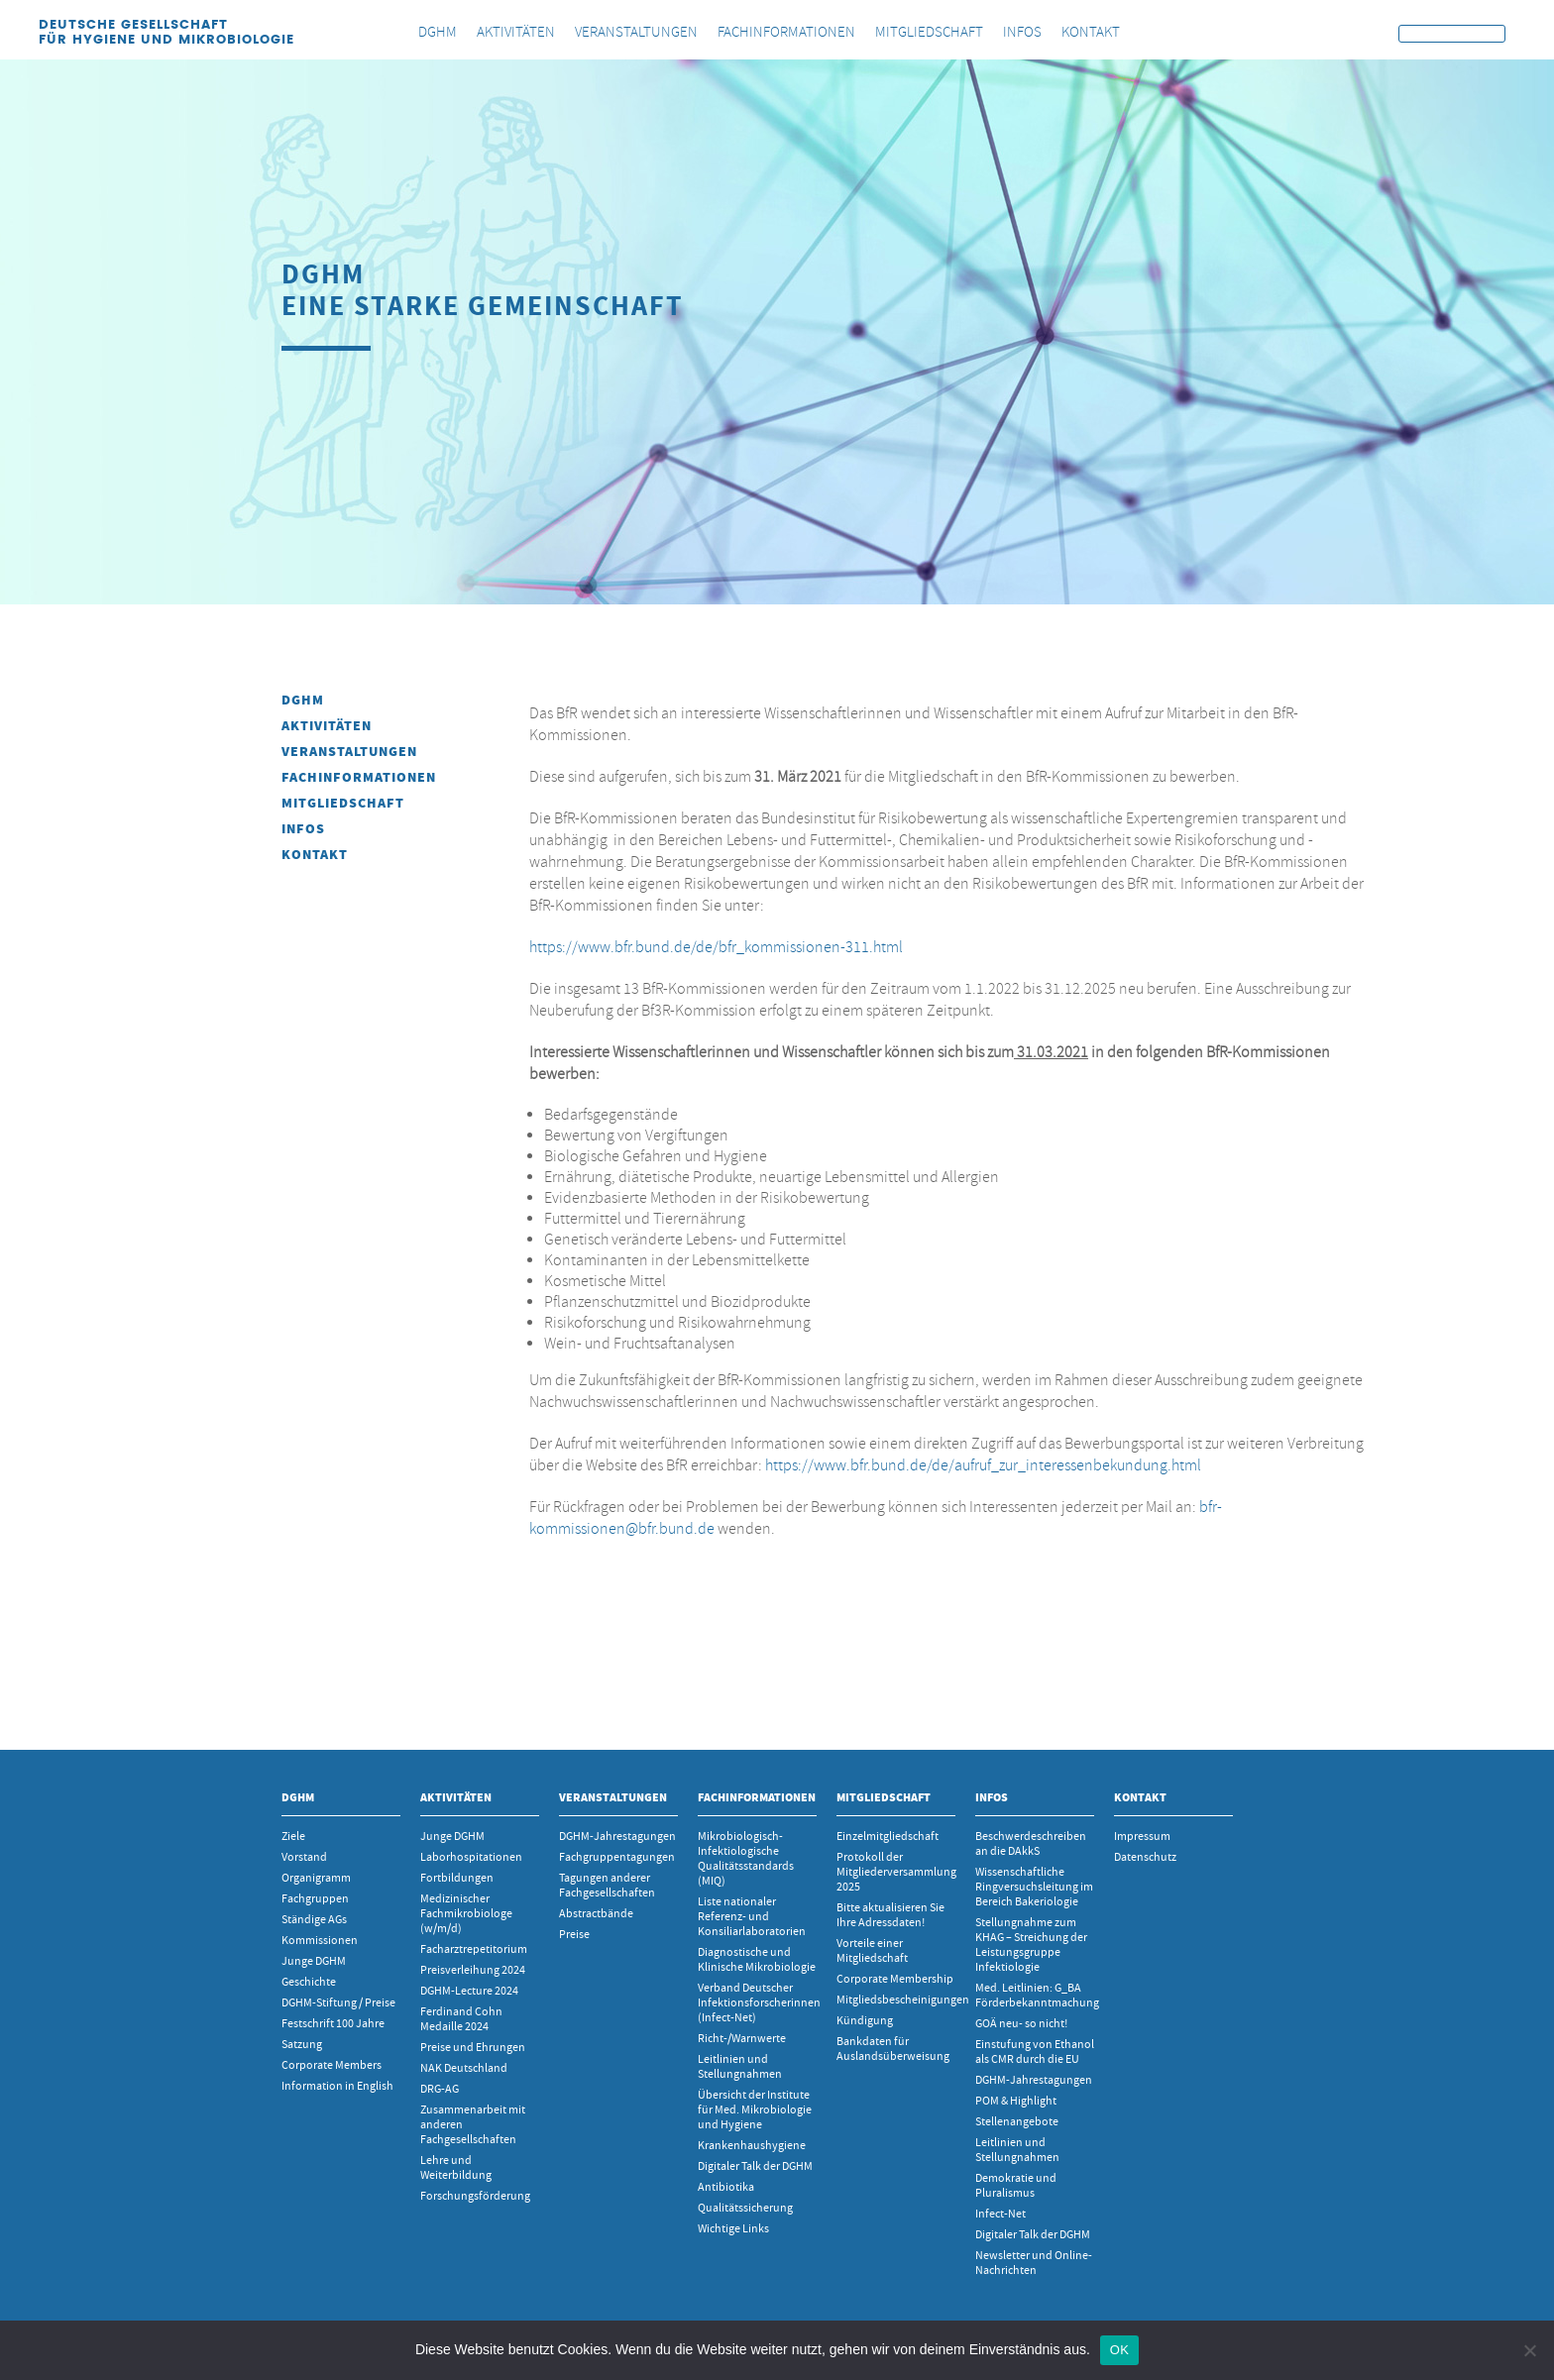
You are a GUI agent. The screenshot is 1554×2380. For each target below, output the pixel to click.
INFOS (303, 828)
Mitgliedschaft (342, 803)
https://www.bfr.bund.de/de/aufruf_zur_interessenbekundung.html (983, 1465)
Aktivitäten (326, 725)
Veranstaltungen (349, 751)
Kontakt (314, 854)
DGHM (302, 700)
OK (1119, 2349)
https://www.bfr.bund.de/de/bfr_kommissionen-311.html (716, 947)
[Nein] (1529, 2350)
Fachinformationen (358, 777)
